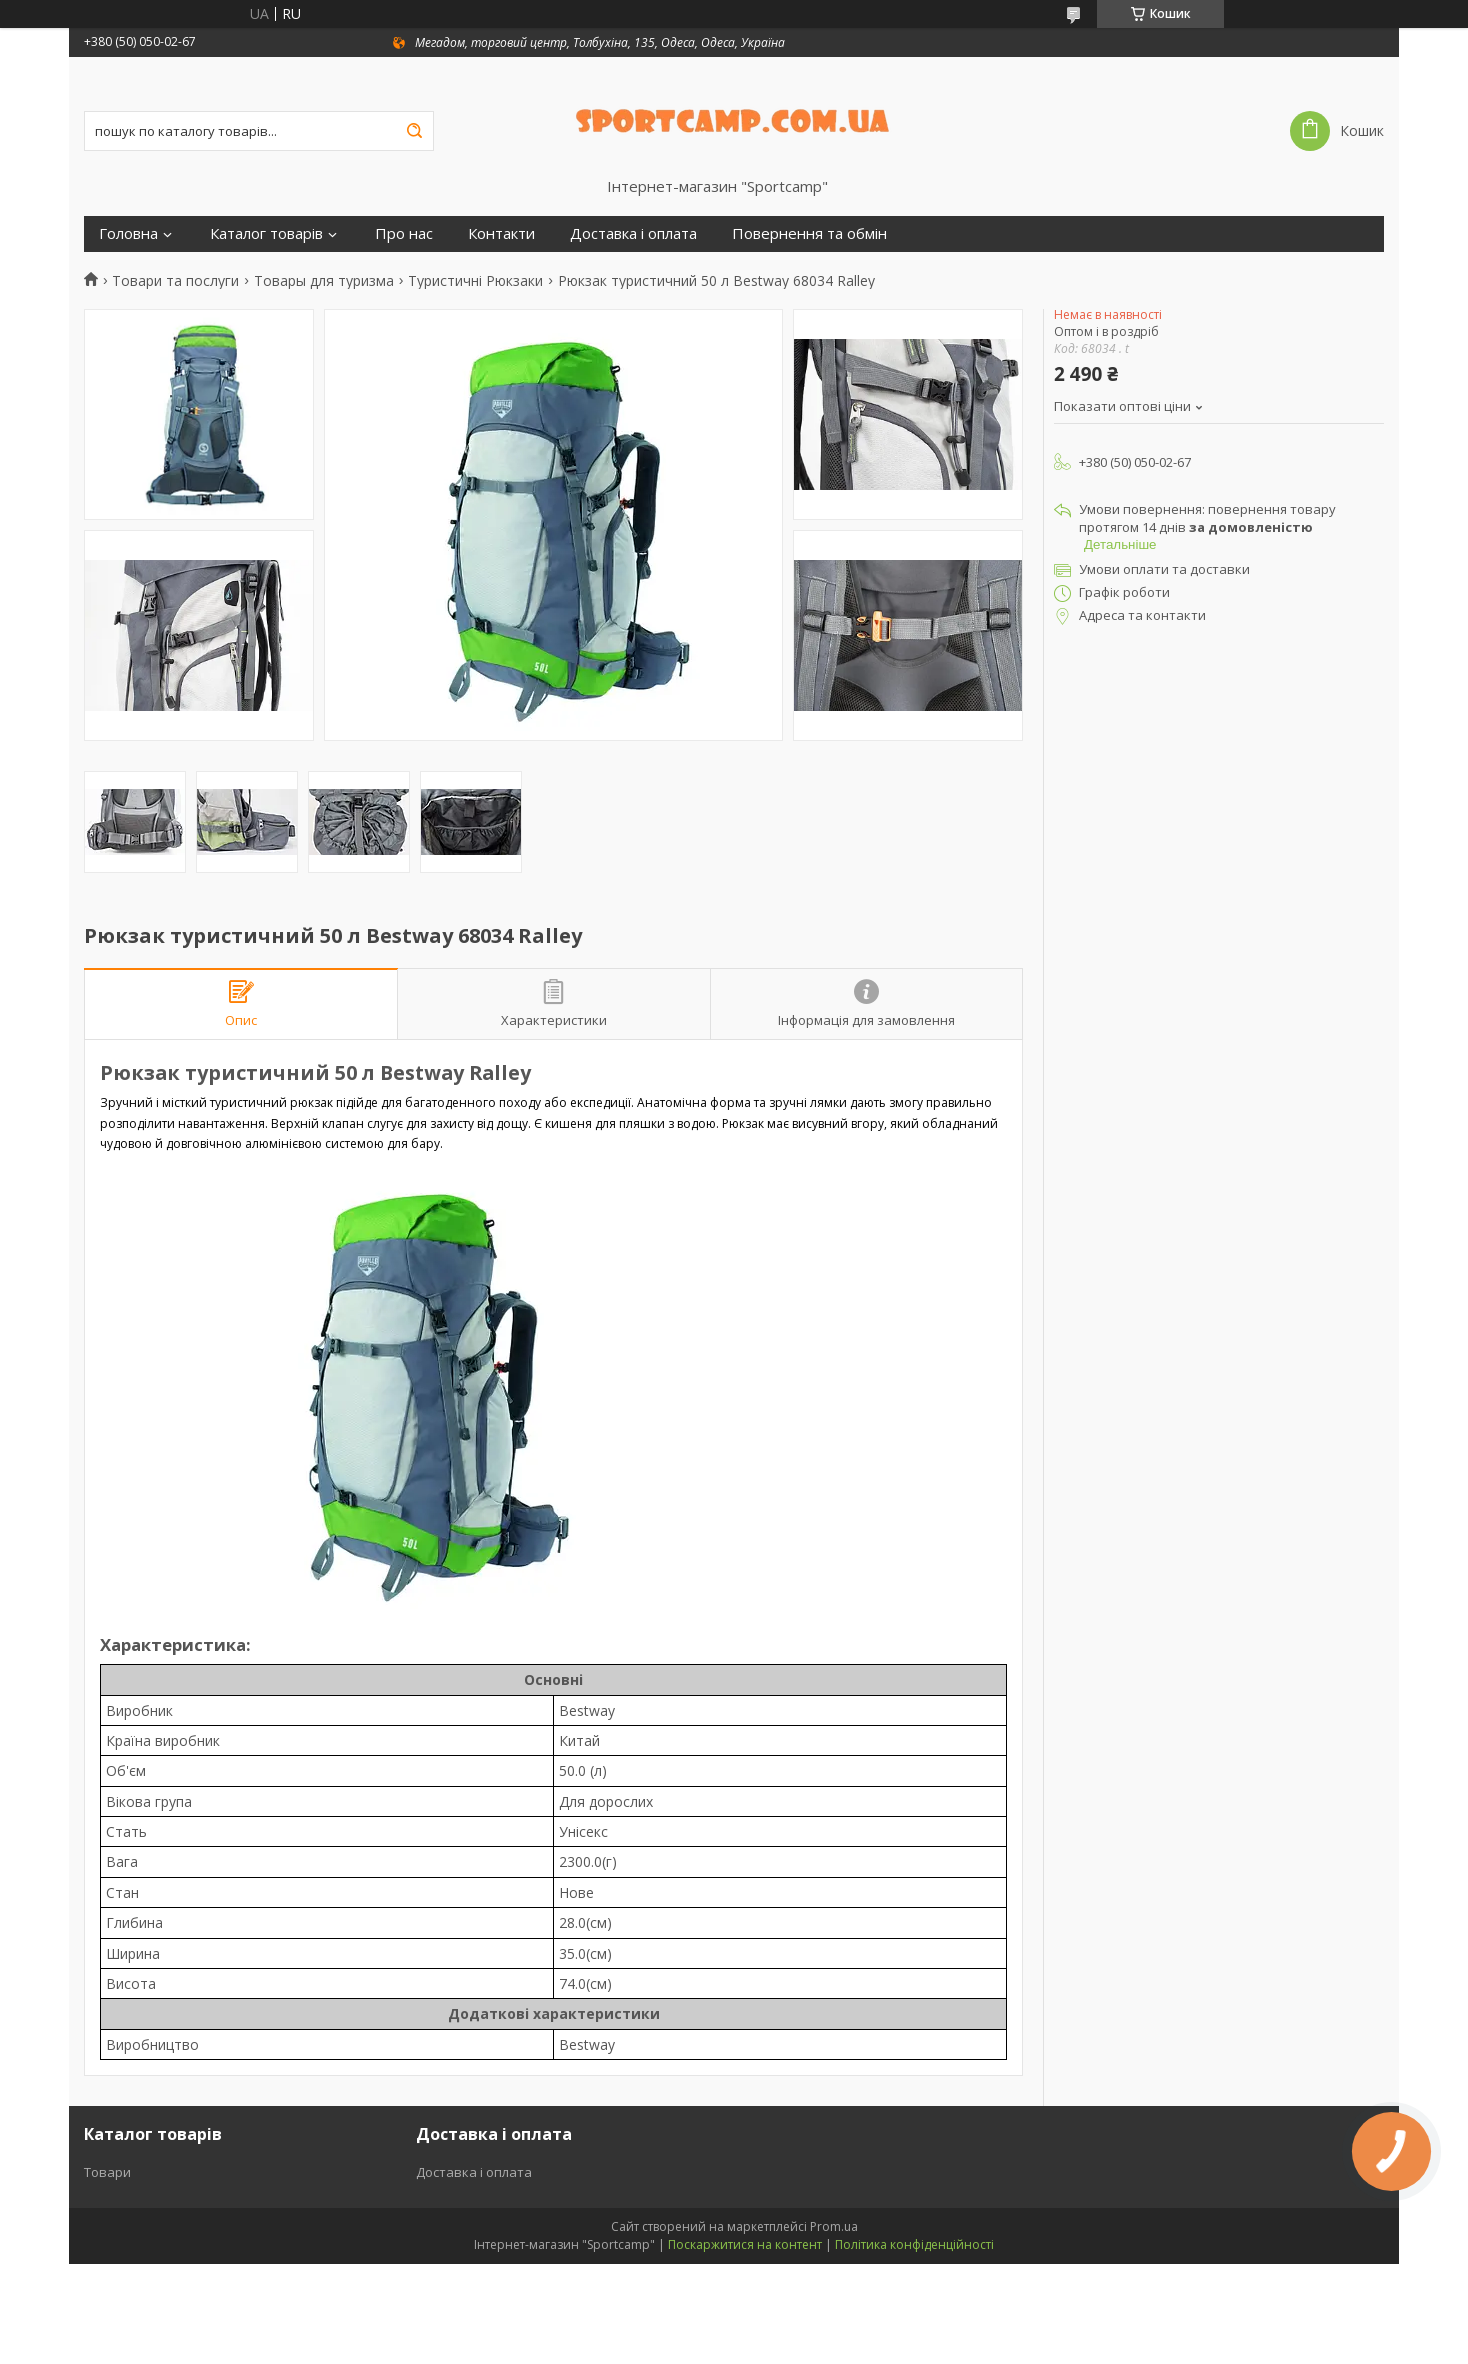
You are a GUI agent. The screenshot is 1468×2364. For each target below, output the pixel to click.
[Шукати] (414, 131)
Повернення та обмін (809, 233)
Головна (128, 233)
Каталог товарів (266, 233)
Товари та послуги (175, 281)
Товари (107, 2172)
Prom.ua (834, 2226)
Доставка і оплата (633, 233)
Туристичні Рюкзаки (475, 281)
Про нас (404, 233)
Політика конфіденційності (914, 2244)
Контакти (501, 233)
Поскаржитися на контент (745, 2244)
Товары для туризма (324, 281)
